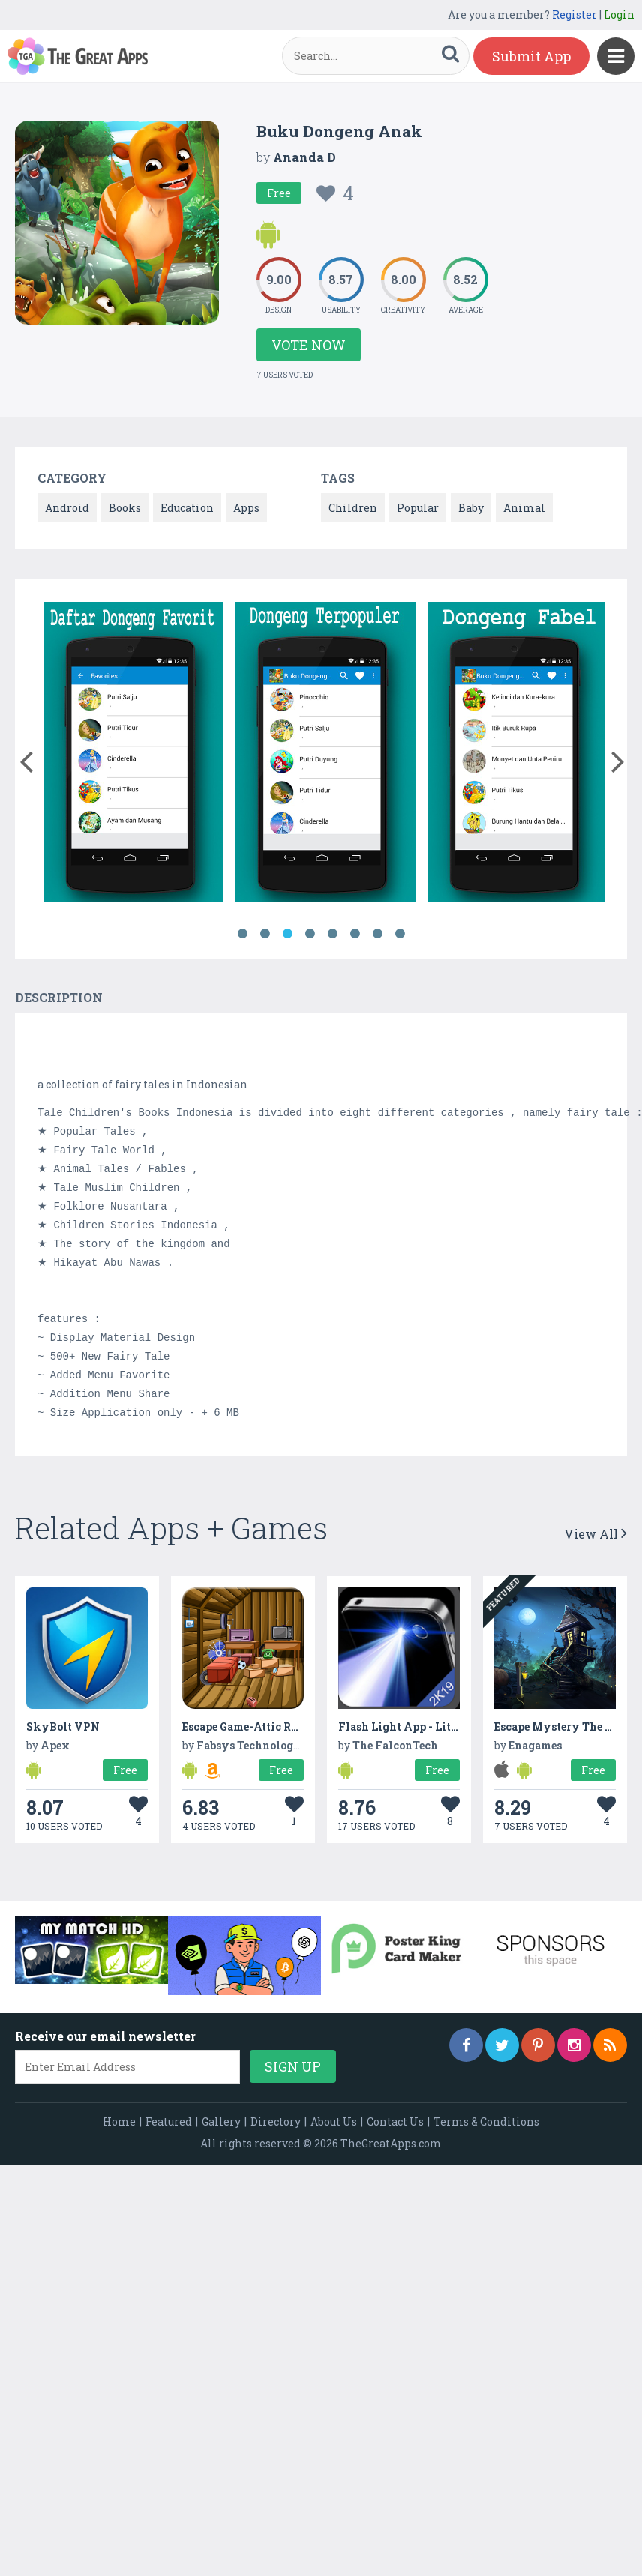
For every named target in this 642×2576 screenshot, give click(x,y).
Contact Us (395, 2121)
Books (125, 508)
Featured (169, 2121)
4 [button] (309, 933)
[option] (134, 754)
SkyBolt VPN (63, 1726)
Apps (246, 508)
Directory (275, 2121)
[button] (25, 758)
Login (619, 14)
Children (352, 508)
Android (67, 508)
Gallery (221, 2121)
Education (187, 508)
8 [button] (399, 933)
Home (119, 2121)
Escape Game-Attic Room (248, 1726)
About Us (333, 2121)
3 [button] (287, 933)
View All (595, 1534)
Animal (524, 508)
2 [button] (264, 933)
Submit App (531, 56)
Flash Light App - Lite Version (419, 1726)
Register (574, 14)
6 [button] (354, 933)
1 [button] (242, 933)
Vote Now (309, 345)
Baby (471, 508)
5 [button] (332, 933)
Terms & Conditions (486, 2121)
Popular (418, 508)
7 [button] (377, 933)
